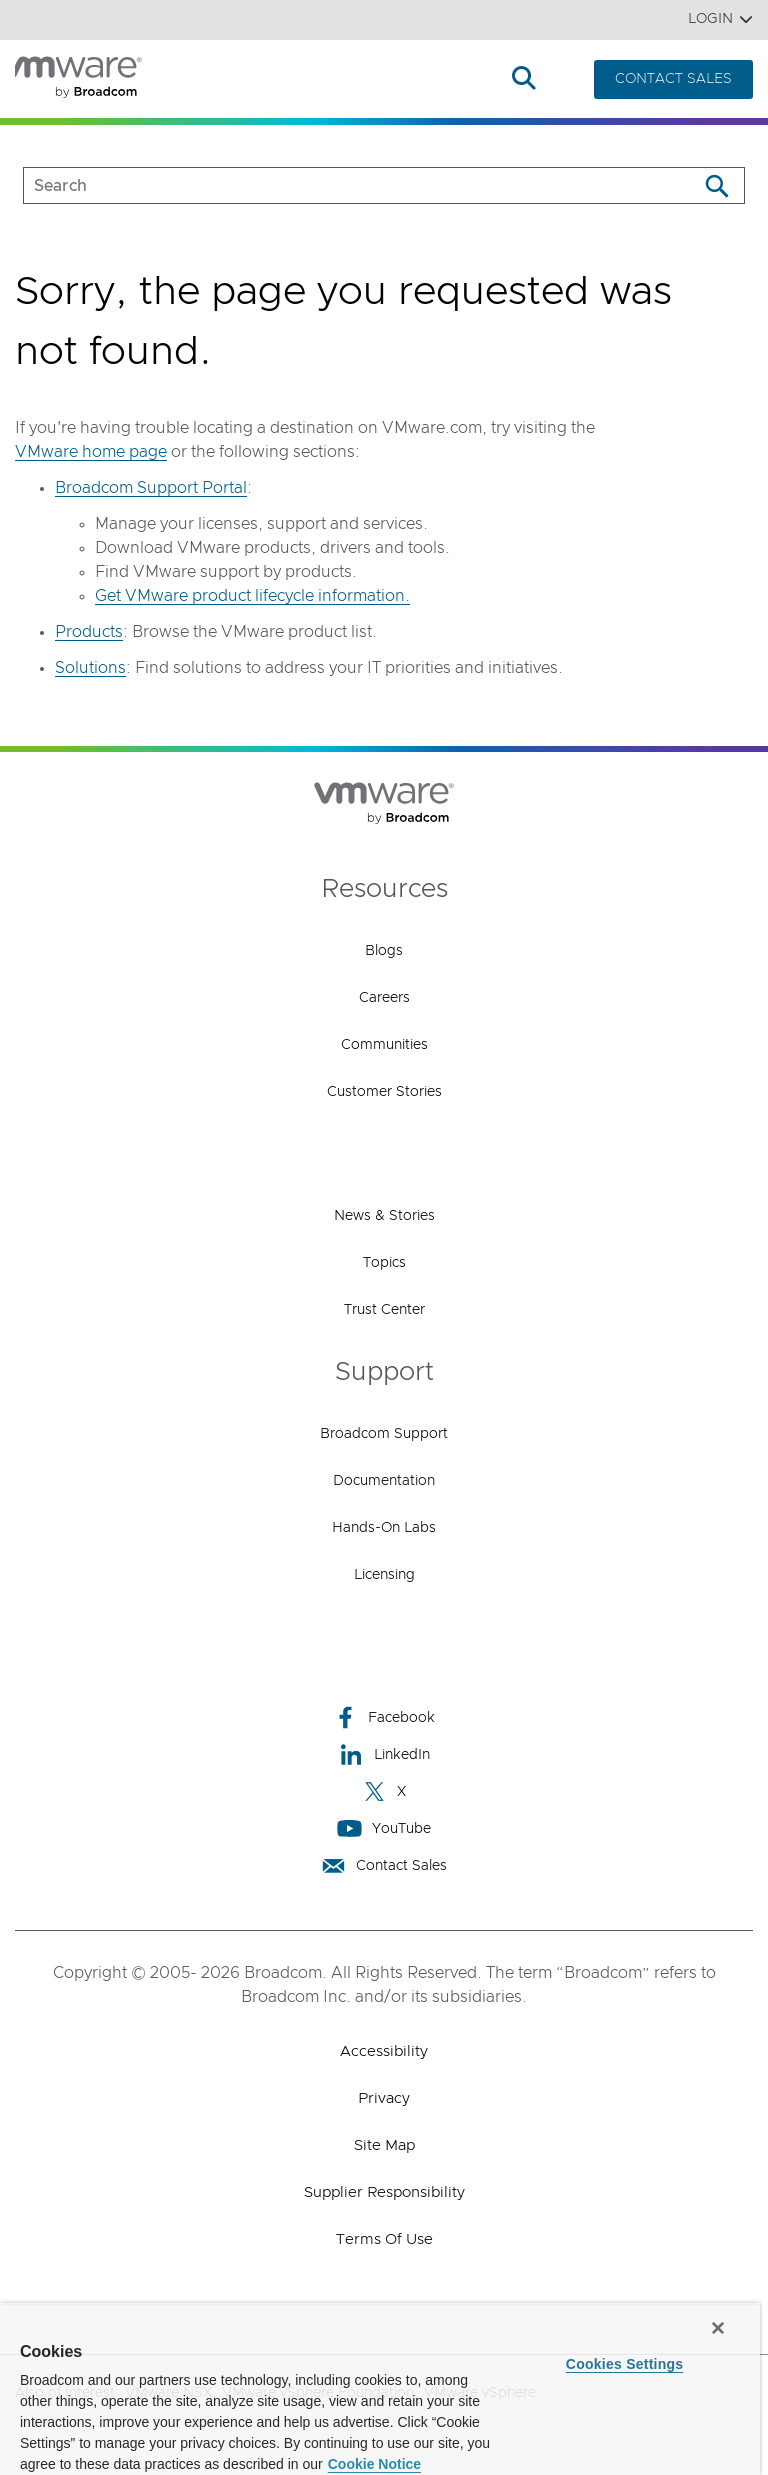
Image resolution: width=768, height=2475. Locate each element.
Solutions (296, 80)
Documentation (384, 1481)
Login (720, 19)
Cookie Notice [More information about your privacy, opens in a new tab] (374, 2464)
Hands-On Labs (384, 1528)
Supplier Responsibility (384, 2192)
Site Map (384, 2145)
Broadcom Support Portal (151, 488)
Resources (452, 80)
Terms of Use (384, 2239)
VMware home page (91, 452)
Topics (384, 1263)
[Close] (718, 2328)
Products (204, 80)
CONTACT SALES (673, 79)
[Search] (716, 185)
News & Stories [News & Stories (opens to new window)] (384, 1216)
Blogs (384, 951)
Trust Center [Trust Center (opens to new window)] (384, 1310)
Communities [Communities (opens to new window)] (384, 1045)
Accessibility (384, 2051)
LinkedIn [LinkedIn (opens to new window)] (384, 1754)
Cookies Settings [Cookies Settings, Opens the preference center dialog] (625, 2364)
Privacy (384, 2098)
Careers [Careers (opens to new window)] (384, 998)
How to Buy (372, 80)
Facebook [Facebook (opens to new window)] (384, 1717)
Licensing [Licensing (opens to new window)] (384, 1575)
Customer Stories (384, 1092)
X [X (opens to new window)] (384, 1791)
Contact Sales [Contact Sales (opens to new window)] (384, 1865)
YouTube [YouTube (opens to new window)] (384, 1828)
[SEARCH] (339, 185)
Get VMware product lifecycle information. (252, 596)
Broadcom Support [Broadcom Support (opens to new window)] (384, 1434)
